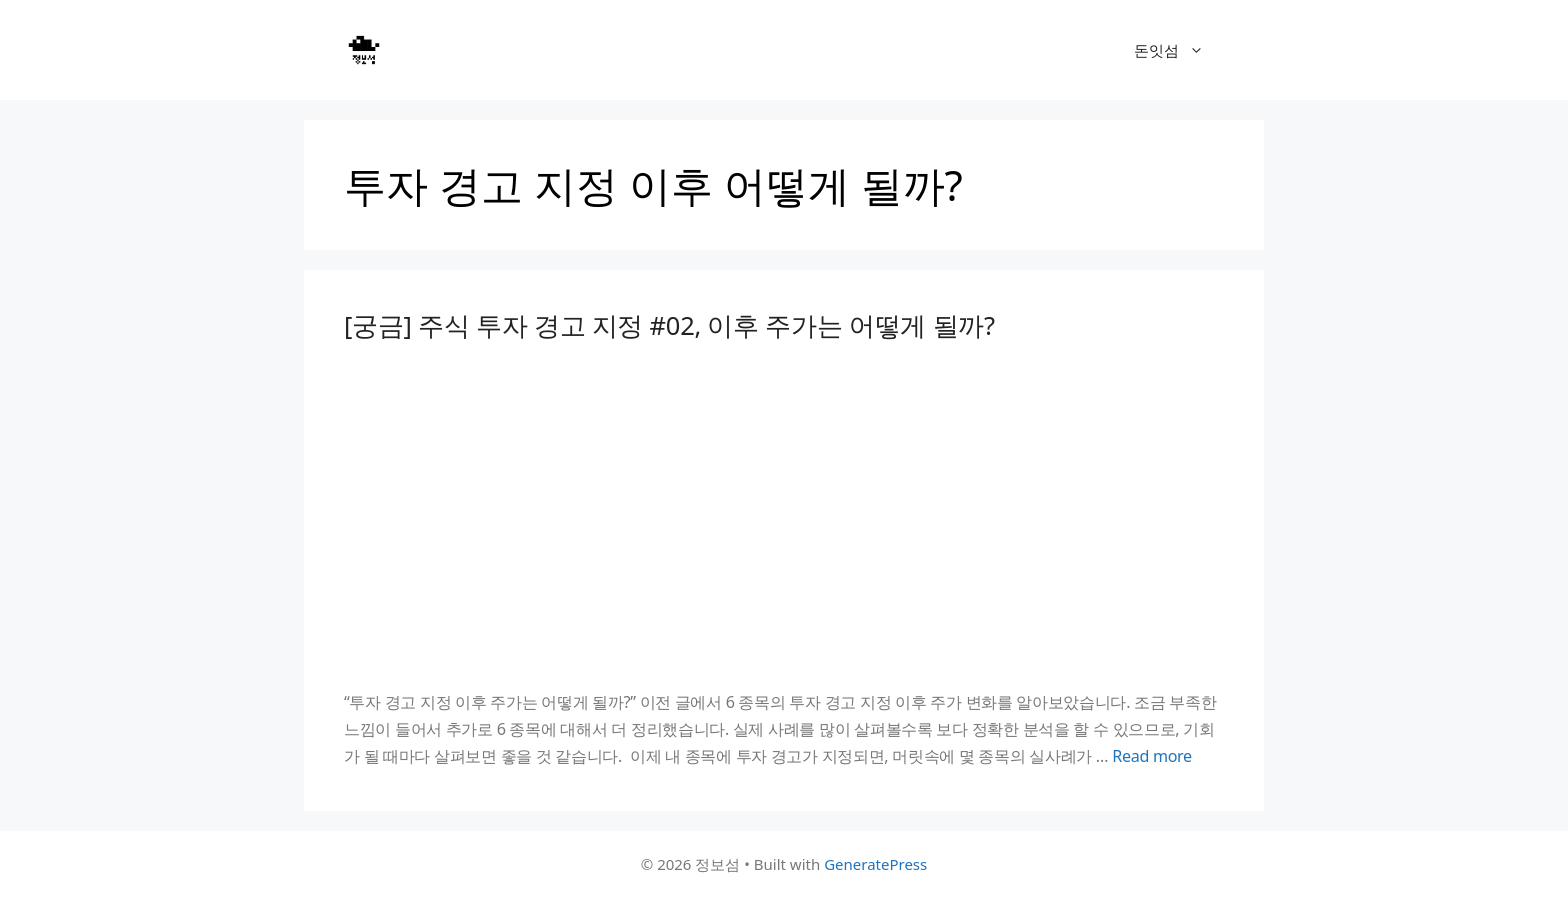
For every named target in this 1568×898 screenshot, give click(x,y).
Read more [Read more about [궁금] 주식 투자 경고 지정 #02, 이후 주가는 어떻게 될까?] (1152, 756)
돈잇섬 (1179, 50)
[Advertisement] (784, 515)
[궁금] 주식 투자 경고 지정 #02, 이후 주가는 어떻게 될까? (669, 325)
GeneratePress (875, 864)
